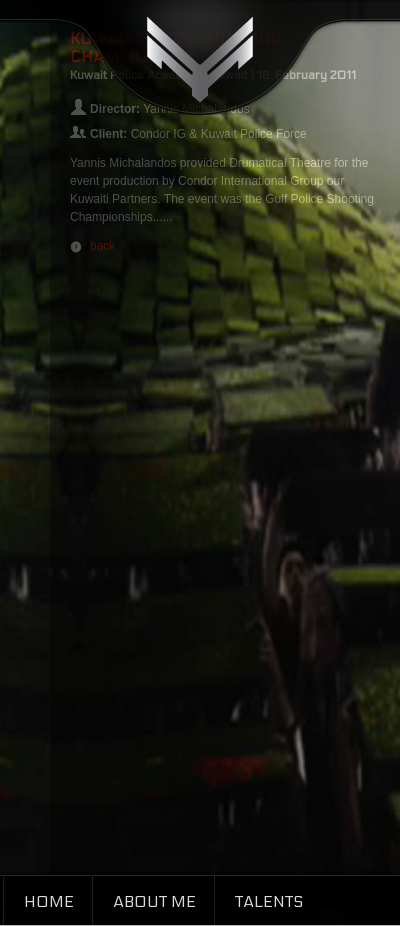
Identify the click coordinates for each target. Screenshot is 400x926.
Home (49, 901)
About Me (154, 901)
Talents (269, 901)
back (102, 246)
